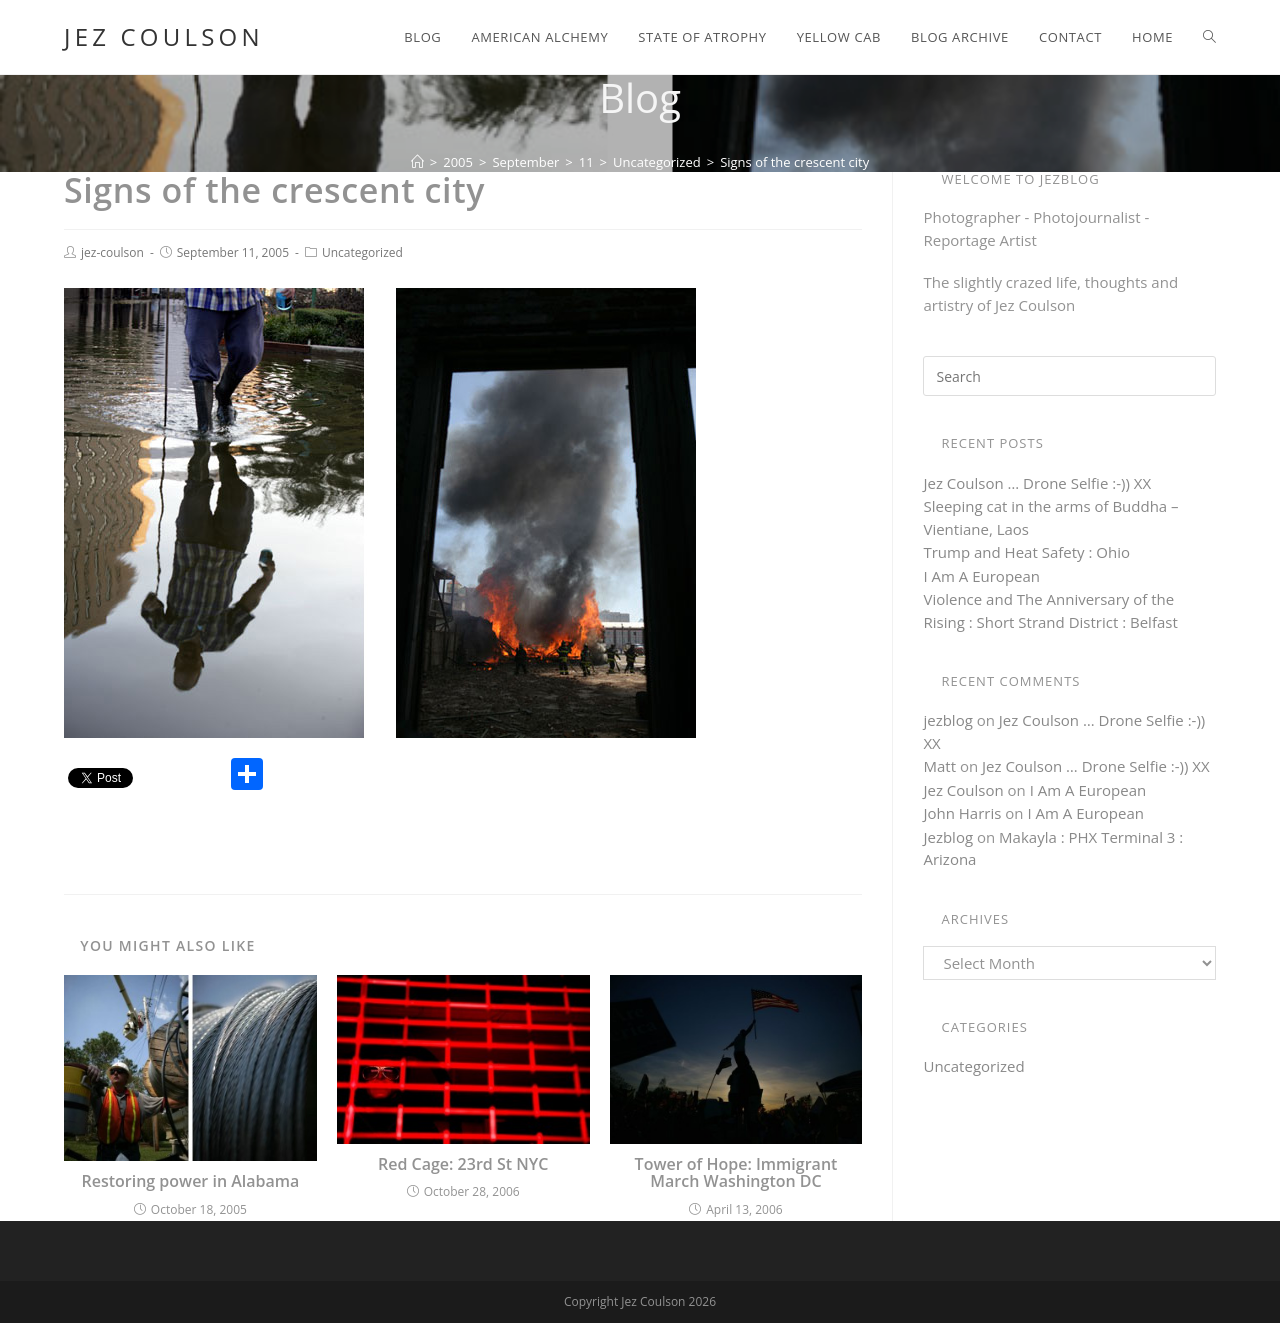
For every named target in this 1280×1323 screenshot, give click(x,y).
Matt (939, 766)
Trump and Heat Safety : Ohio (1026, 552)
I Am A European (981, 576)
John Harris (962, 813)
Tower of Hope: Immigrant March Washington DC (736, 1173)
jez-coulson (112, 252)
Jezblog (948, 837)
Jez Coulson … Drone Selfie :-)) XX (1037, 483)
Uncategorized (362, 252)
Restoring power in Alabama (190, 1182)
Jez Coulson (164, 37)
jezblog (947, 720)
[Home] (417, 162)
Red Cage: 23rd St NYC (463, 1165)
